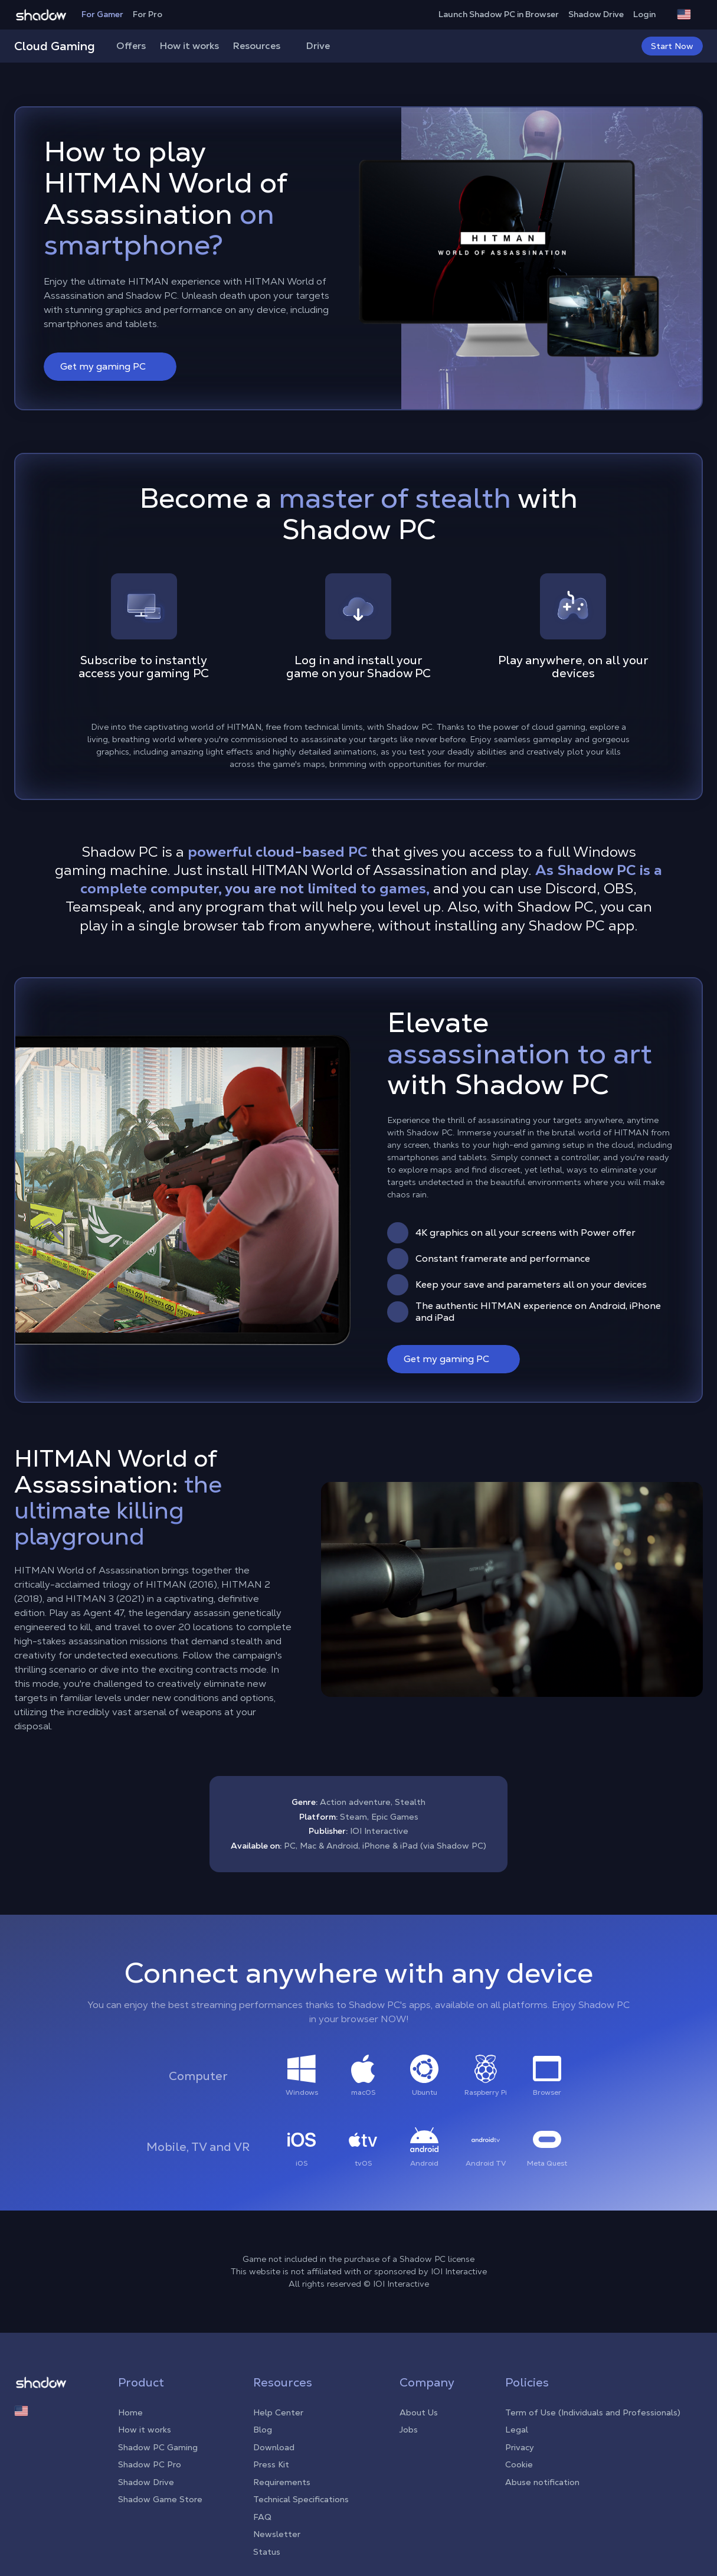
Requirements (281, 2482)
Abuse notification (542, 2482)
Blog (262, 2429)
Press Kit (271, 2464)
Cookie (519, 2464)
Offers (131, 46)
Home (130, 2412)
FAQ (262, 2517)
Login (650, 14)
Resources (262, 46)
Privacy (519, 2447)
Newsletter (276, 2534)
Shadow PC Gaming (158, 2447)
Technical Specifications (301, 2499)
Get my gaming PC (111, 366)
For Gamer (102, 14)
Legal (516, 2429)
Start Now (672, 46)
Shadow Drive (596, 14)
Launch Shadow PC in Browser (498, 14)
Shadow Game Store (160, 2499)
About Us (419, 2412)
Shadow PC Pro (149, 2464)
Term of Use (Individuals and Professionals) (592, 2412)
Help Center (278, 2412)
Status (266, 2551)
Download (273, 2447)
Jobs (409, 2429)
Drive (318, 46)
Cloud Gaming (54, 46)
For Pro (147, 14)
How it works (189, 46)
